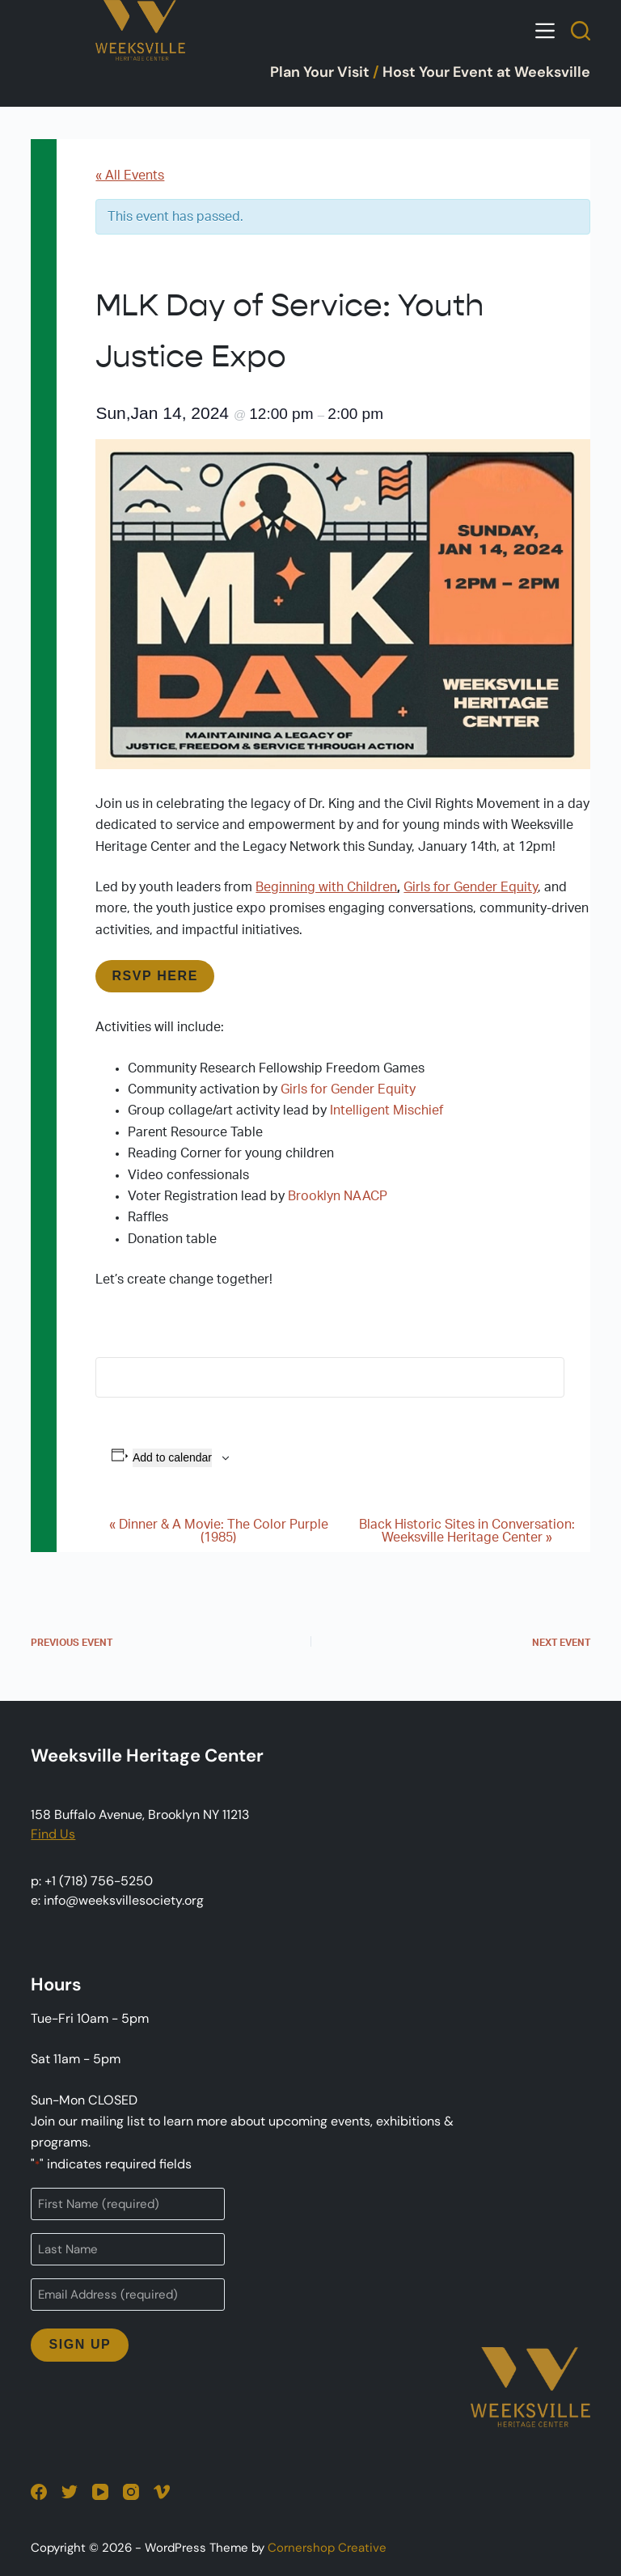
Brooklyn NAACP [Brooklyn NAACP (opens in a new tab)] (337, 1196)
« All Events (129, 175)
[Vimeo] (162, 2492)
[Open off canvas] (545, 30)
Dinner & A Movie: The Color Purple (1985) (218, 1531)
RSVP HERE (155, 976)
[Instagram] (131, 2492)
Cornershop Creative (327, 2548)
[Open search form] (580, 30)
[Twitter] (69, 2492)
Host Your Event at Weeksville (486, 72)
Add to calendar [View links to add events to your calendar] (172, 1457)
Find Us (53, 1833)
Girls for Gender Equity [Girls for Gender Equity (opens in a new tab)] (470, 887)
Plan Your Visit (320, 72)
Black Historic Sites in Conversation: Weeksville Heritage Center (467, 1531)
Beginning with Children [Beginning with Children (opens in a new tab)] (326, 887)
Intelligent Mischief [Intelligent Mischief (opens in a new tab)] (386, 1110)
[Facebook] (39, 2492)
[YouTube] (100, 2492)
